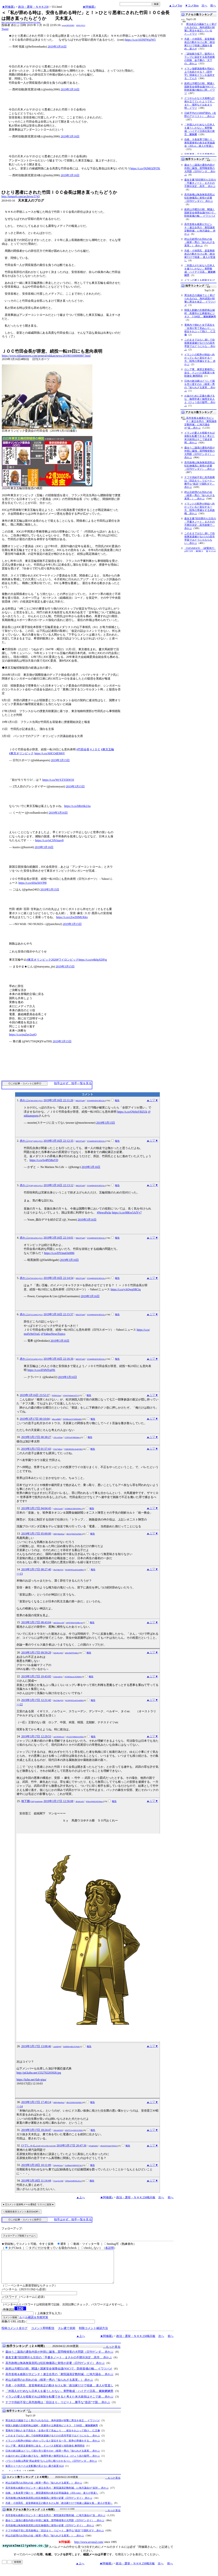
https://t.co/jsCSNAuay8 (49, 840)
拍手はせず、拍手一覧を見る (73, 1083)
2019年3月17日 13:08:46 (36, 2046)
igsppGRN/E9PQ (68, 25)
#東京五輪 (107, 749)
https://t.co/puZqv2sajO (23, 1034)
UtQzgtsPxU (58, 1677)
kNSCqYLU (80, 25)
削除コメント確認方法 (93, 2334)
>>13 (19, 1573)
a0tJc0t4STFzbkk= (72, 1653)
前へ (213, 5)
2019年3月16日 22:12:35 (58, 1140)
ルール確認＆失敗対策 (33, 2323)
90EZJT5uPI (80, 1101)
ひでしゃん (38, 2145)
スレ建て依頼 (66, 2334)
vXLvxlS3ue (58, 1437)
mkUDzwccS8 (58, 1623)
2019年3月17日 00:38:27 (36, 1437)
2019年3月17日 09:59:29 (36, 1652)
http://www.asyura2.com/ (89, 2548)
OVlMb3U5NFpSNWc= (73, 1509)
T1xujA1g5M (58, 2181)
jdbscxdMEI (56, 1419)
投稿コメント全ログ (14, 2334)
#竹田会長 (82, 749)
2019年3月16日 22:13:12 (58, 1185)
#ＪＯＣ (95, 749)
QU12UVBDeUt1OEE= (75, 1737)
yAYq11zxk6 (58, 1509)
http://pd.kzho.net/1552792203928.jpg (38, 2072)
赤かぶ (31, 1100)
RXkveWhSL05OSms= (94, 1801)
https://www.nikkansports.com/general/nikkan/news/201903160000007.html (46, 355)
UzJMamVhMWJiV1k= (73, 2165)
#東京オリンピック (21, 753)
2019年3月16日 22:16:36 (58, 1358)
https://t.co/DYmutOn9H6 (59, 1253)
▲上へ (80, 2197)
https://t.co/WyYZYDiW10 (58, 779)
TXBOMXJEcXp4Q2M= (73, 1449)
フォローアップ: (11, 2228)
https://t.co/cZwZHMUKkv (72, 917)
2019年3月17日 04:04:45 (36, 1508)
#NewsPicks (104, 1212)
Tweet (5, 29)
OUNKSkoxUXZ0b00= (73, 1677)
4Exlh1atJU (80, 1801)
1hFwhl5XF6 (58, 2130)
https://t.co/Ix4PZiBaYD (44, 1160)
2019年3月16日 (57, 46)
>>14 (19, 2106)
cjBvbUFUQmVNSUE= (109, 2146)
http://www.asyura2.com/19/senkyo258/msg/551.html (20, 22)
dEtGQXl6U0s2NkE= (74, 1534)
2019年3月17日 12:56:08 (58, 1801)
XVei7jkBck (57, 1449)
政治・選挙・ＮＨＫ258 (33, 6)
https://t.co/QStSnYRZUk (132, 1111)
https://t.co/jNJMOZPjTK (145, 168)
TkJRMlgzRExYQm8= (71, 2047)
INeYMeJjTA (58, 1570)
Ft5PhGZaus (56, 1395)
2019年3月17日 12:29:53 (36, 1736)
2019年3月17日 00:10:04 (35, 1418)
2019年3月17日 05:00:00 (36, 1533)
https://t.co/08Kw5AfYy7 (127, 1212)
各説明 (109, 2247)
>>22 (19, 1704)
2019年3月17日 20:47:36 (71, 2145)
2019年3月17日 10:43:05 (36, 1676)
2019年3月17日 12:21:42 (36, 1700)
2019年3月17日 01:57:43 (36, 1448)
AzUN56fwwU (58, 1737)
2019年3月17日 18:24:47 (36, 2129)
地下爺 (32, 1801)
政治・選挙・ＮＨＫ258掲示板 (135, 2197)
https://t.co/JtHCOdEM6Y (49, 753)
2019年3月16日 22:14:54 (58, 1278)
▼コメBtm (192, 5)
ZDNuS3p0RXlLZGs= (73, 2181)
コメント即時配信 (42, 2334)
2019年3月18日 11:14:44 (36, 2180)
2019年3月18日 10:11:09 (36, 2165)
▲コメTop (175, 5)
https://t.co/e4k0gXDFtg (93, 959)
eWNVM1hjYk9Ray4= (74, 1623)
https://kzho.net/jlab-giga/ (31, 2079)
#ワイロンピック (68, 959)
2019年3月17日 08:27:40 (36, 1569)
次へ (204, 5)
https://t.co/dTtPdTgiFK (41, 1370)
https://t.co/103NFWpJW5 (140, 39)
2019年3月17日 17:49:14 (36, 2102)
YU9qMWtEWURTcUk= (96, 1101)
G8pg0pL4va (58, 2165)
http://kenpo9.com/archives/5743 (20, 196)
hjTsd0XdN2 (93, 2146)
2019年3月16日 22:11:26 (58, 1100)
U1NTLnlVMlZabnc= (73, 1437)
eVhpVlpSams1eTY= (71, 1395)
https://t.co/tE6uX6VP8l (32, 882)
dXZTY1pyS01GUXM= (74, 2130)
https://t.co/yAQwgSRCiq (126, 1289)
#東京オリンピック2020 (41, 959)
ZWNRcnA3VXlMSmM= (72, 1419)
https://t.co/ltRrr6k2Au (77, 806)
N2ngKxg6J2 (58, 1653)
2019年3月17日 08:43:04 (36, 1622)
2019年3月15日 (60, 760)
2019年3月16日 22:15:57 (58, 1314)
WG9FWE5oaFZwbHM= (74, 1570)
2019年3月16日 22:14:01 (58, 1237)
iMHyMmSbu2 (58, 1534)
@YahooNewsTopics (53, 1333)
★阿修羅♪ (8, 6)
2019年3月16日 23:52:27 (35, 1395)
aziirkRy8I (57, 2047)
